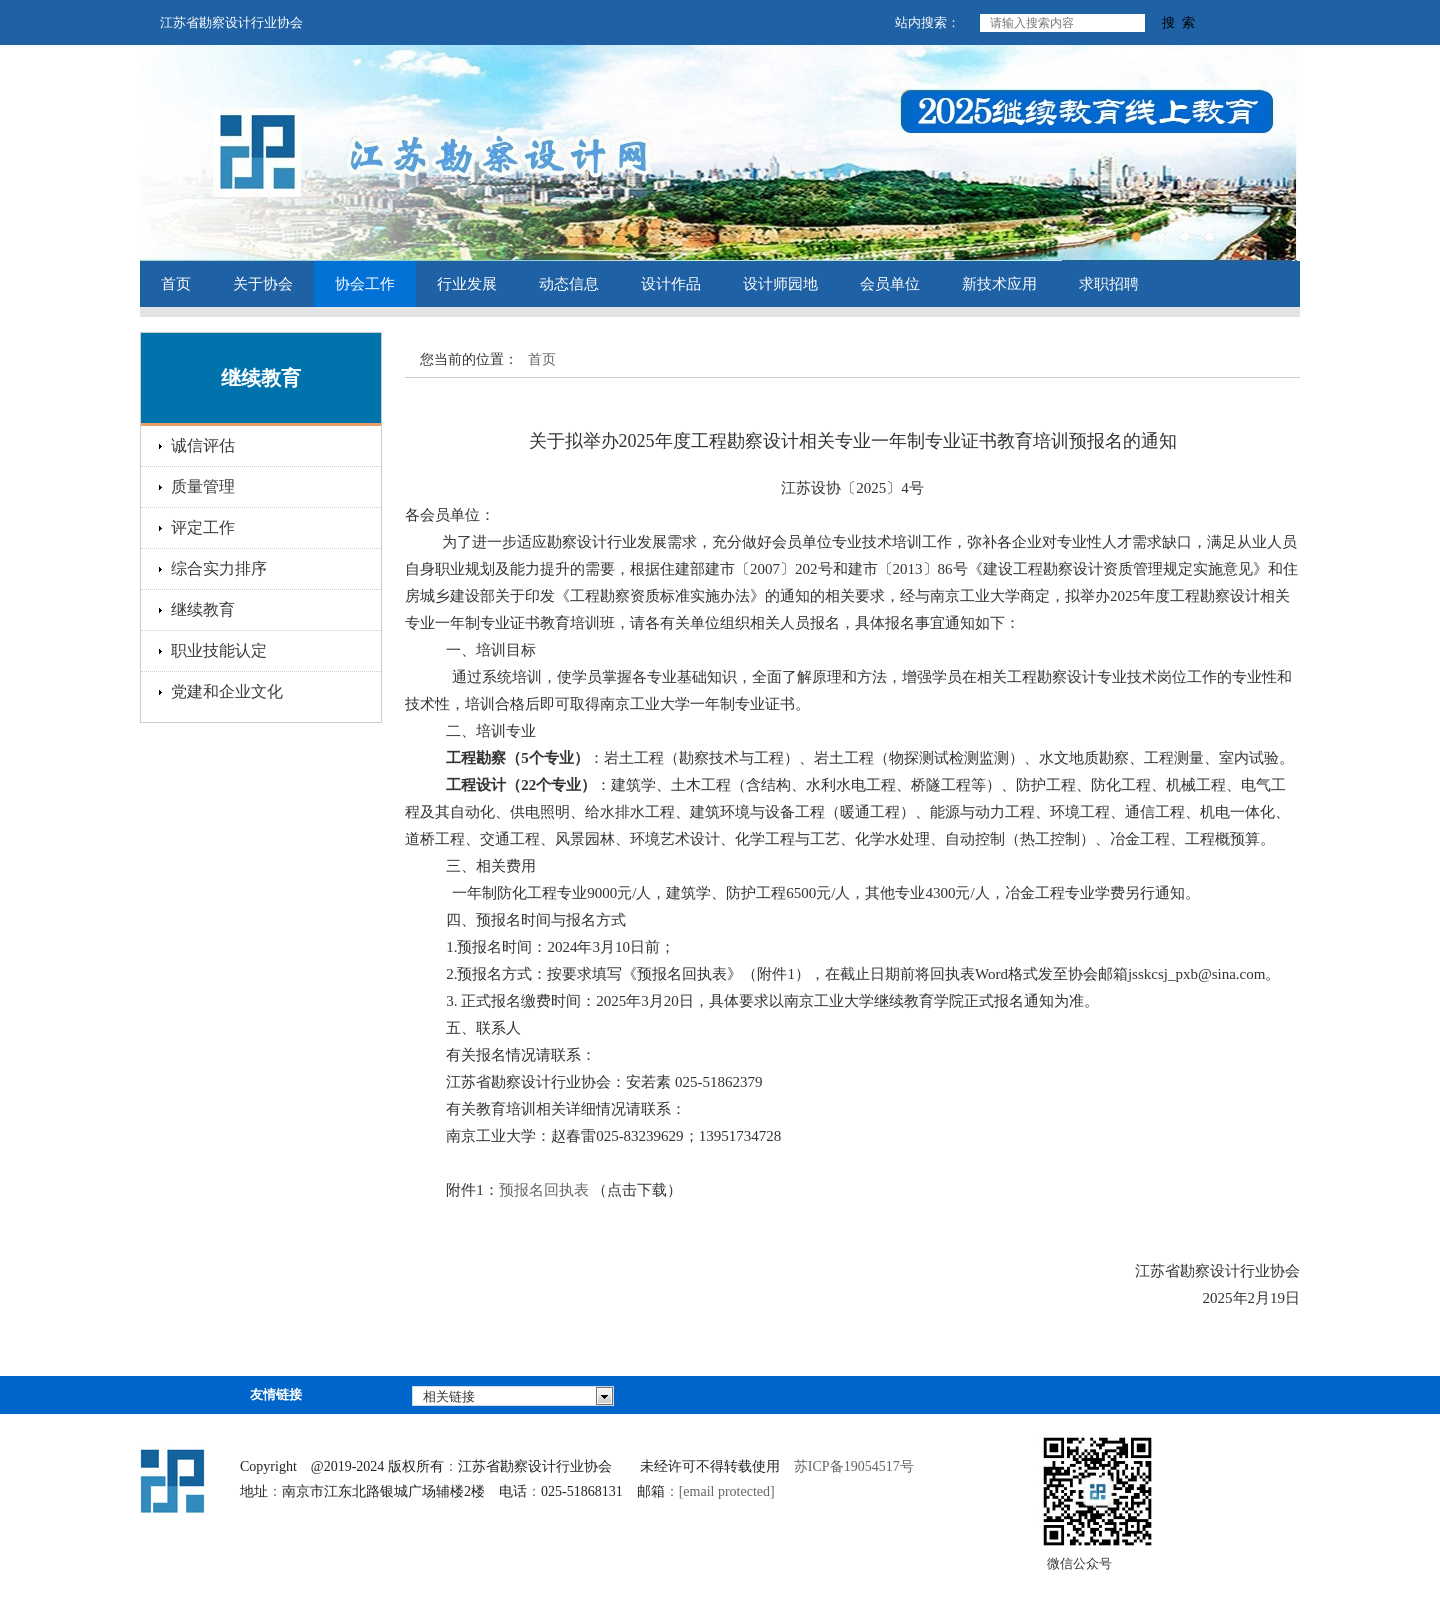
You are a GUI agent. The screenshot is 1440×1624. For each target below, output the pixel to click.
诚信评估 (203, 445)
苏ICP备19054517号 (854, 1466)
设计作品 (671, 284)
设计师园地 (780, 284)
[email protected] (727, 1491)
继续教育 (203, 609)
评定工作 (203, 527)
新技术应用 (999, 284)
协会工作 (365, 284)
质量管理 (203, 486)
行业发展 (467, 284)
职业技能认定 (219, 650)
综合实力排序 (219, 568)
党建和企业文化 (227, 691)
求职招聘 (1109, 284)
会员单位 (890, 284)
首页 (176, 284)
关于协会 (263, 284)
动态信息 (569, 284)
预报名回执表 (544, 1190)
